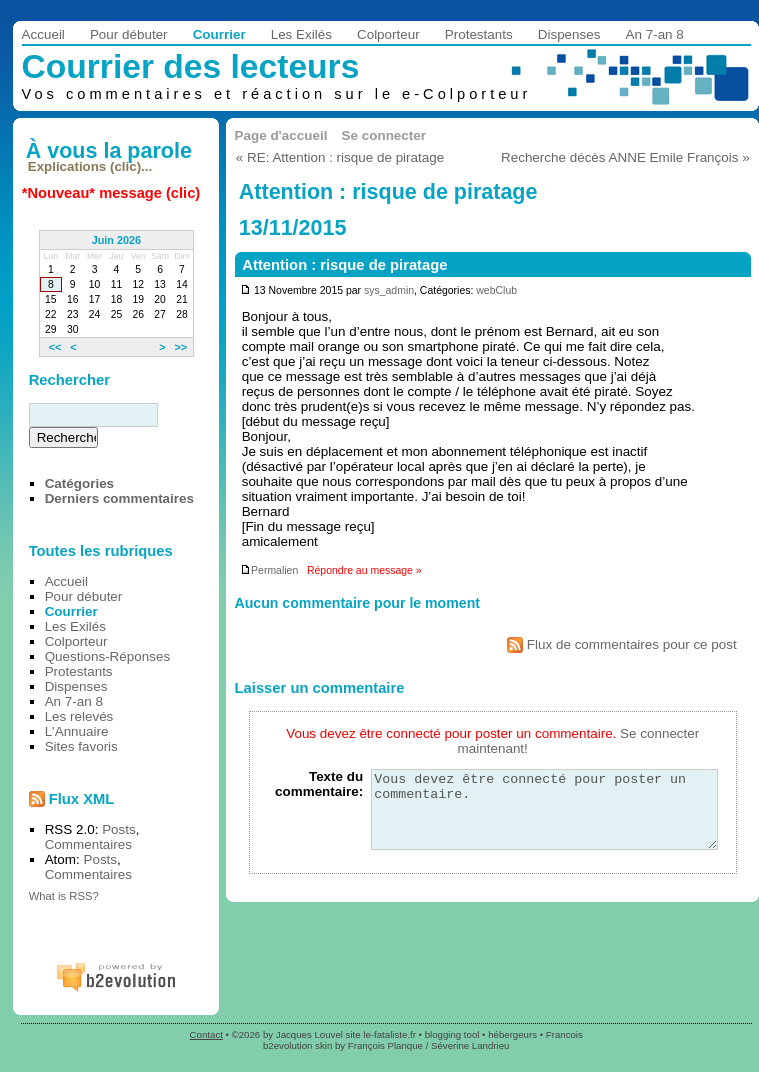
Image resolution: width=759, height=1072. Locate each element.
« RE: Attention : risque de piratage (340, 157)
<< (55, 347)
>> (180, 347)
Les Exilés (301, 34)
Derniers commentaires (119, 498)
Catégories (79, 483)
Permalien (269, 570)
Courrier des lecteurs (191, 66)
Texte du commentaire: (319, 784)
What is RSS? (64, 896)
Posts (119, 829)
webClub (496, 290)
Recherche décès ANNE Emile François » (625, 157)
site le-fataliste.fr (381, 1034)
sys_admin (389, 290)
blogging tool (452, 1034)
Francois (564, 1034)
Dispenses (569, 34)
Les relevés (79, 716)
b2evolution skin (297, 1045)
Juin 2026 (117, 240)
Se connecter (384, 135)
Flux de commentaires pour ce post (622, 644)
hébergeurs (512, 1034)
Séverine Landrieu (470, 1045)
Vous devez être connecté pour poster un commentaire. (544, 817)
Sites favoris (81, 746)
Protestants (479, 34)
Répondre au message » (364, 570)
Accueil (43, 34)
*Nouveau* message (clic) (111, 193)
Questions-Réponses (108, 656)
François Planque (385, 1045)
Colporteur (388, 34)
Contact (206, 1034)
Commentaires (88, 844)
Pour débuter (129, 34)
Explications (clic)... (90, 166)
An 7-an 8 (655, 34)
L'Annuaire (77, 731)
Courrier (219, 34)
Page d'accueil (281, 135)
